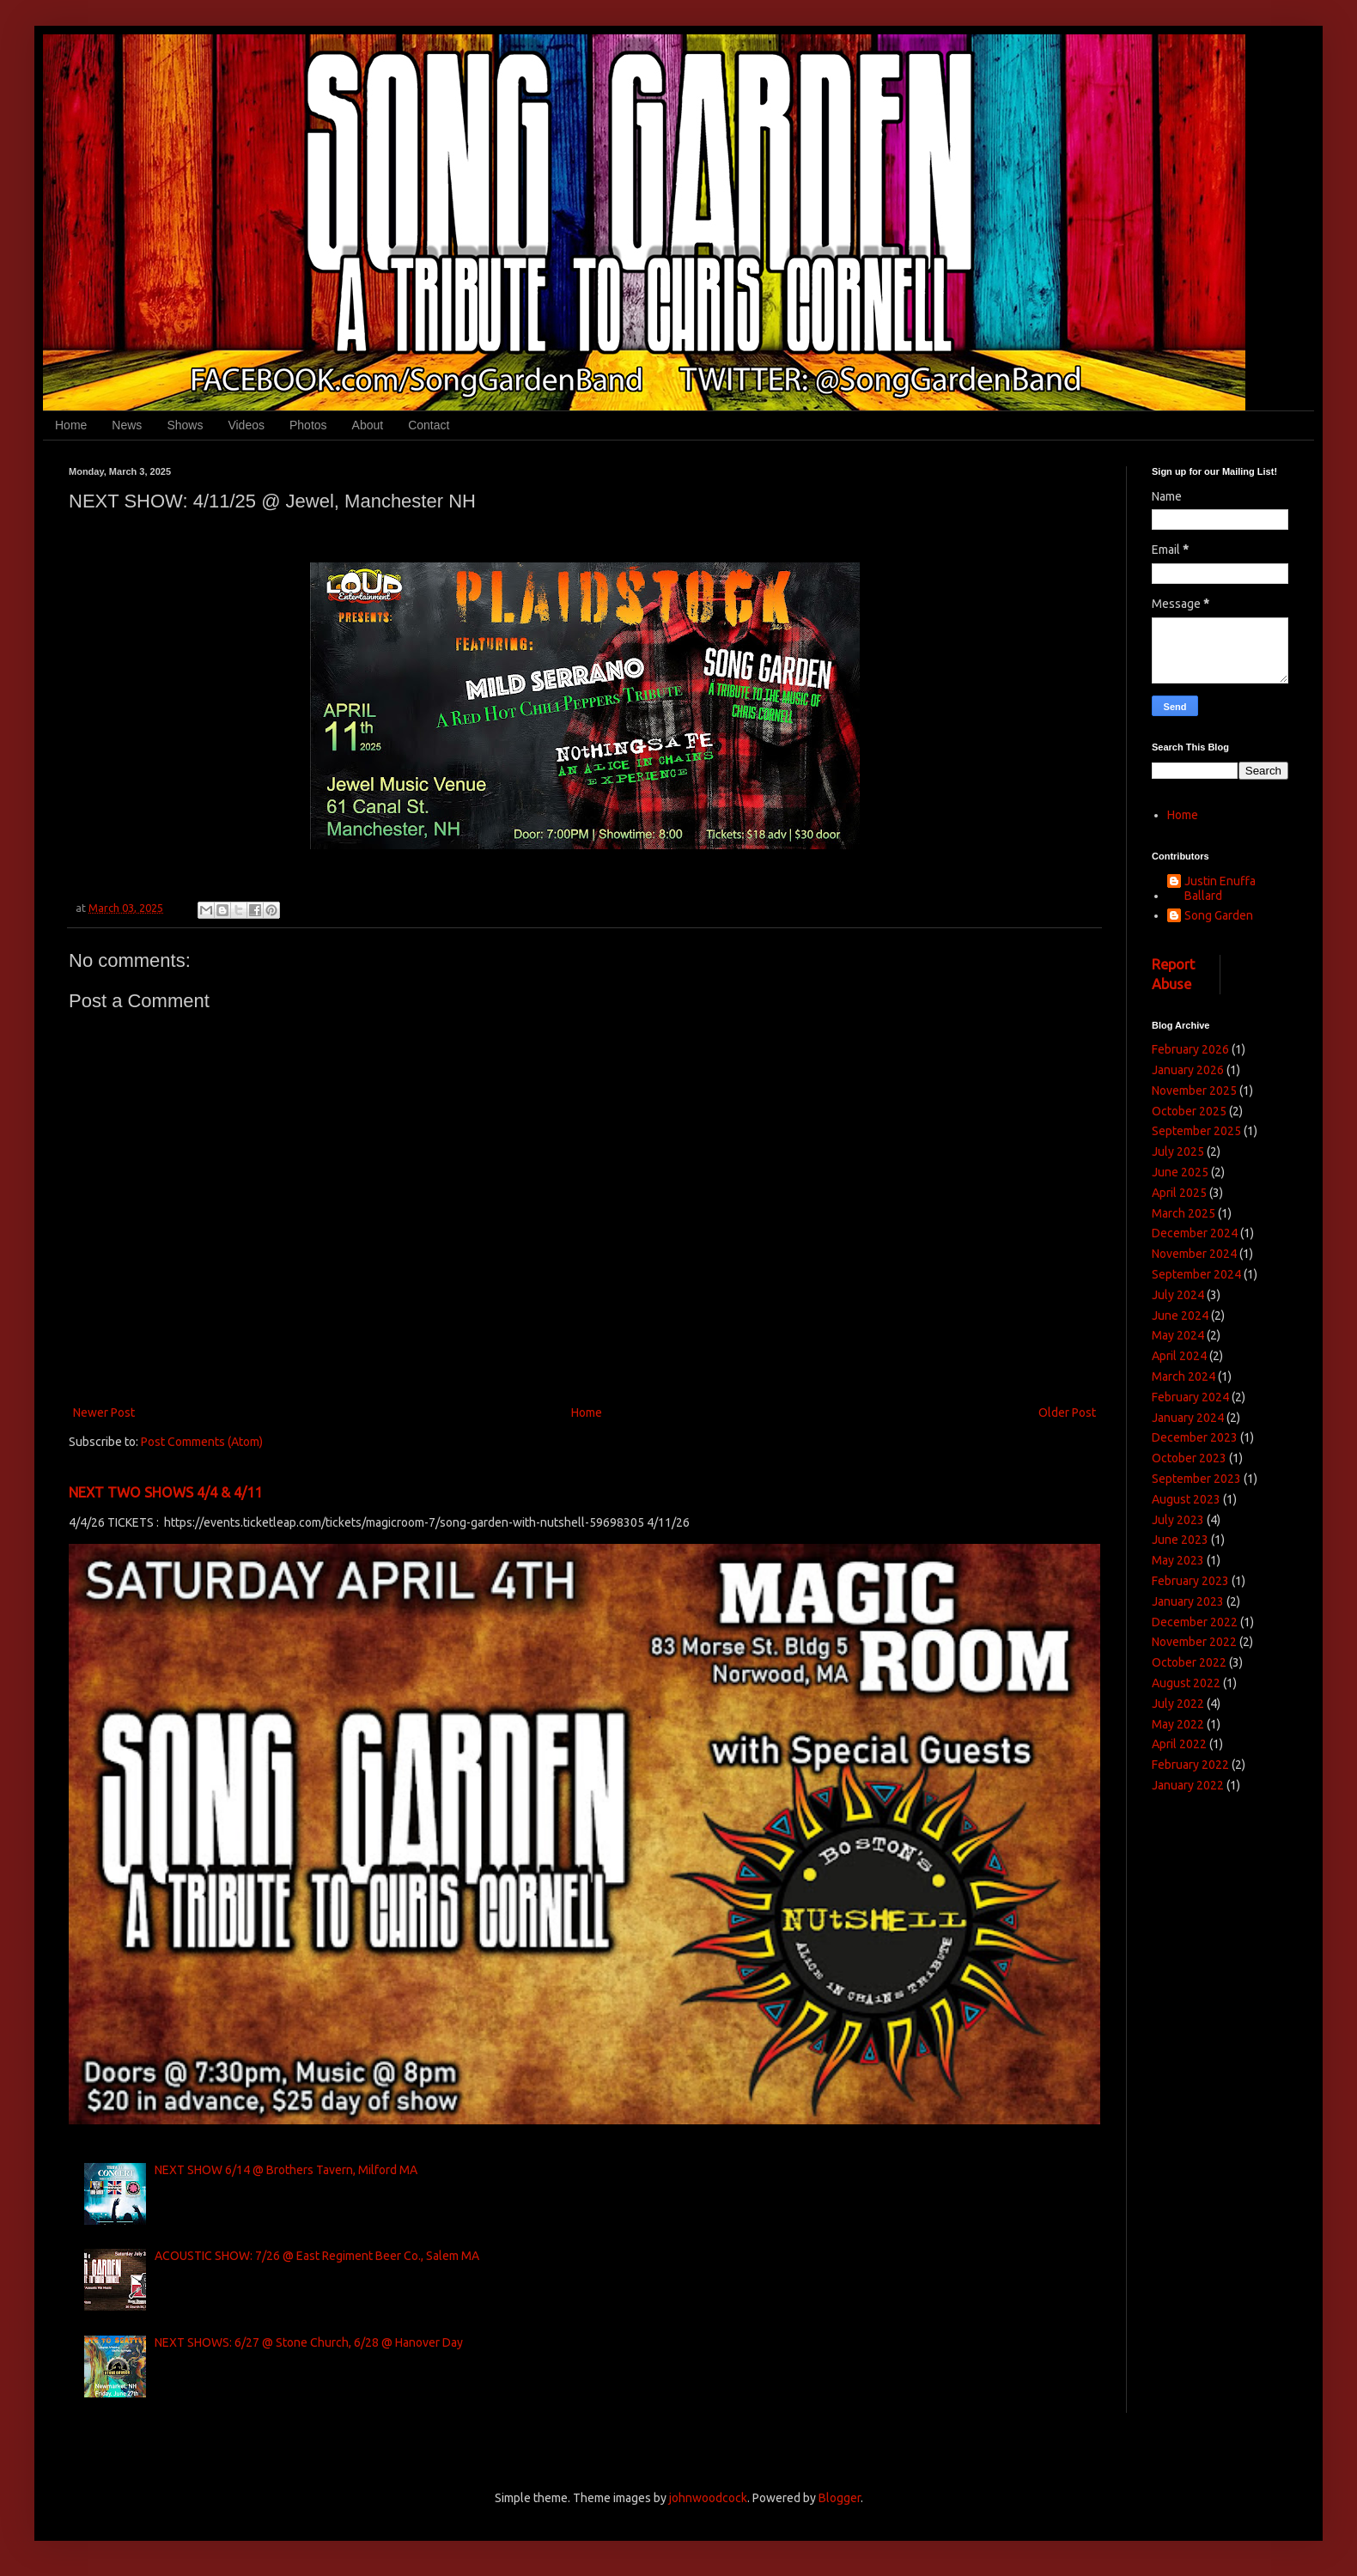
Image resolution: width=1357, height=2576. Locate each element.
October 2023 (1189, 1458)
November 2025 (1194, 1090)
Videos (246, 425)
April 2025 (1179, 1193)
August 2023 (1186, 1499)
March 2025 (1183, 1213)
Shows (185, 425)
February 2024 (1190, 1397)
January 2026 (1188, 1070)
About (368, 425)
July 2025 (1178, 1151)
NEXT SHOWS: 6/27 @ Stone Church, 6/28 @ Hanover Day (309, 2342)
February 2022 (1190, 1764)
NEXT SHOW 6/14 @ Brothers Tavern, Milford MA (286, 2170)
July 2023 (1178, 1520)
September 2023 (1196, 1478)
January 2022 (1188, 1785)
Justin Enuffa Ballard (1220, 888)
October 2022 (1189, 1662)
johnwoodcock (708, 2498)
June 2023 (1180, 1539)
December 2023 (1195, 1437)
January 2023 (1188, 1601)
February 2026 (1190, 1049)
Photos (308, 425)
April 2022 (1179, 1744)
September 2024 (1196, 1274)
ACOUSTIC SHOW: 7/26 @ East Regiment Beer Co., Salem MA (317, 2256)
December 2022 (1195, 1622)
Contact (428, 425)
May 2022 (1178, 1724)
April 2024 (1179, 1356)
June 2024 (1180, 1315)
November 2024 (1194, 1254)
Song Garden (1218, 915)
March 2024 (1183, 1376)
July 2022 (1178, 1703)
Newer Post (104, 1412)
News (127, 425)
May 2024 (1178, 1335)
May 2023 (1178, 1560)
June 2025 (1180, 1172)
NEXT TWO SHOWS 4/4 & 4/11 (165, 1492)
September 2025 (1196, 1131)
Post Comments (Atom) (202, 1442)
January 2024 (1188, 1418)
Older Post (1067, 1412)
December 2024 (1195, 1233)
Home (71, 425)
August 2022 (1186, 1683)
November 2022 (1194, 1642)
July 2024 (1178, 1295)
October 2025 (1189, 1111)
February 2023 (1190, 1581)
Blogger (839, 2498)
